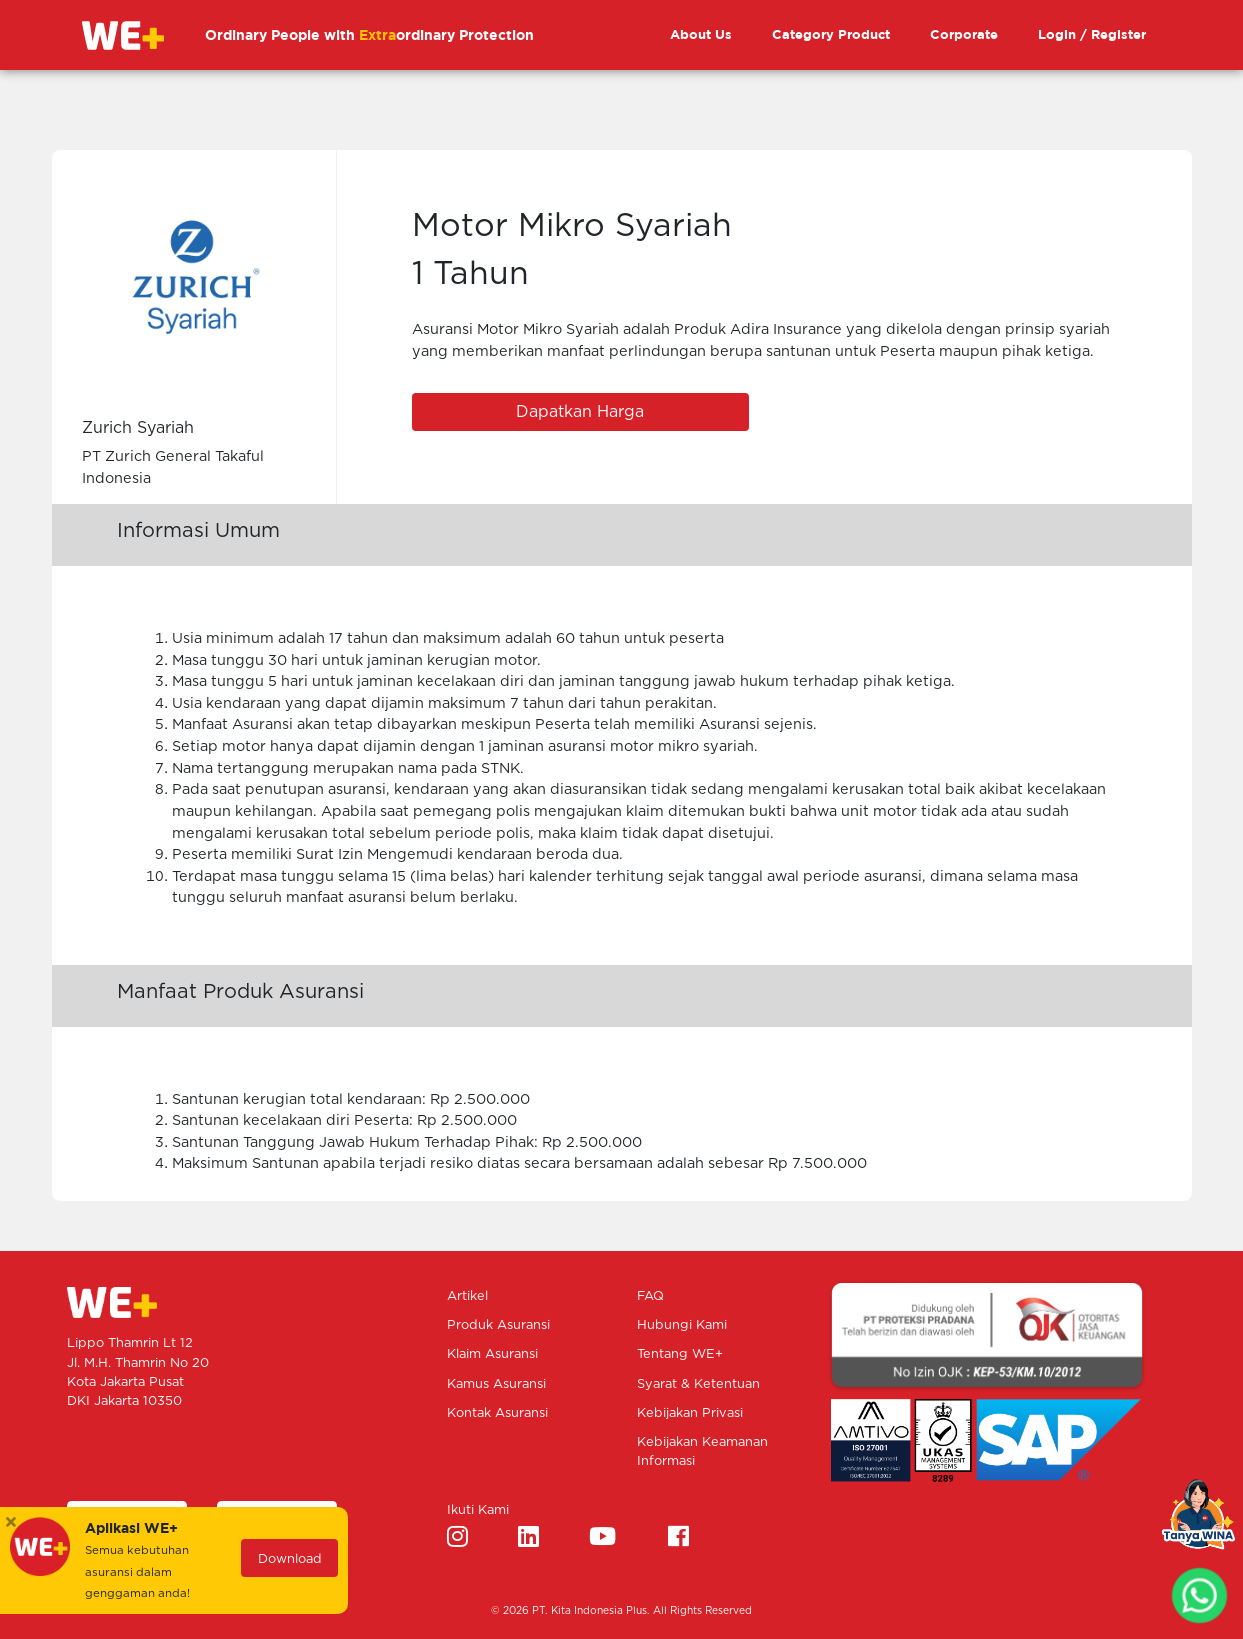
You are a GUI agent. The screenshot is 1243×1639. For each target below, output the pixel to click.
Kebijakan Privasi (690, 1413)
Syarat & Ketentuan (698, 1384)
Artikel (467, 1296)
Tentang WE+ (680, 1354)
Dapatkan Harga (580, 412)
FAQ (650, 1296)
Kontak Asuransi (497, 1413)
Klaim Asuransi (492, 1354)
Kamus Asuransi (496, 1384)
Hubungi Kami (682, 1325)
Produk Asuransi (498, 1325)
